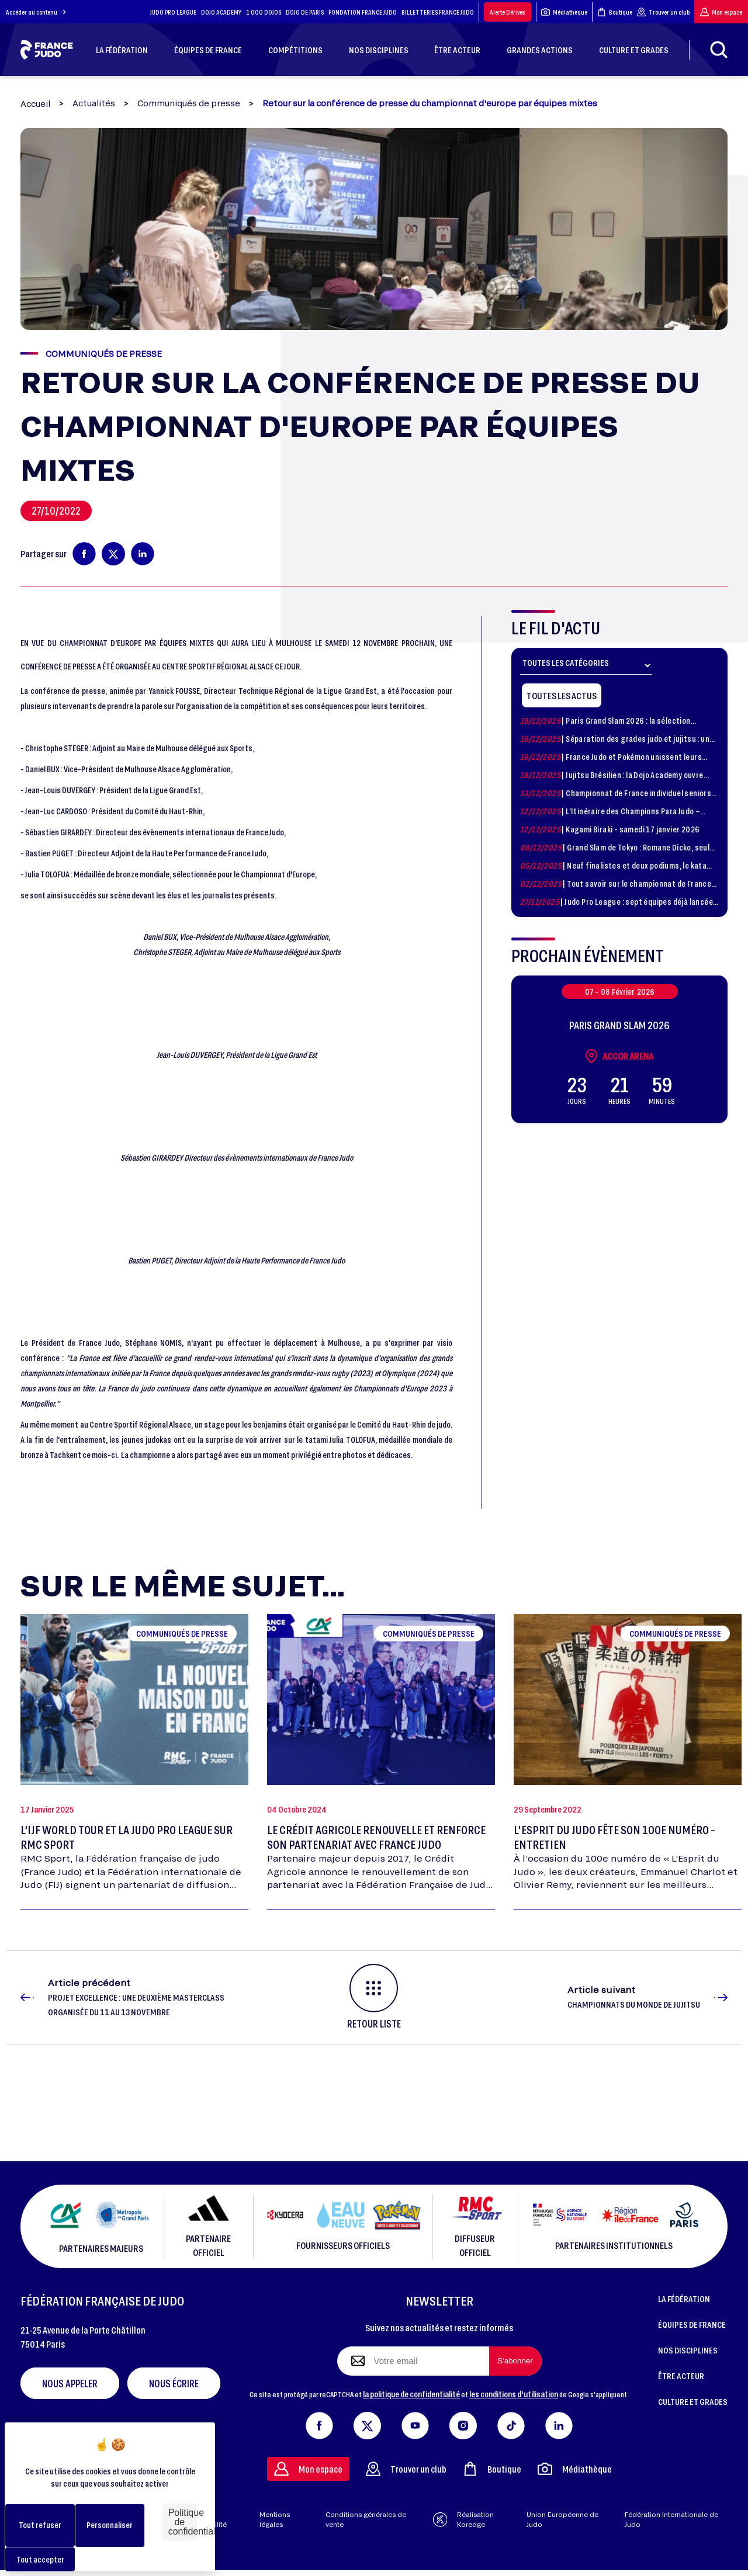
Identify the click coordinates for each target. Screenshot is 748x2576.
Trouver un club (663, 12)
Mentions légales (274, 2519)
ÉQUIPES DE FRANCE (692, 2324)
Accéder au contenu (36, 12)
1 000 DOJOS (263, 12)
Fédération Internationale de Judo (671, 2519)
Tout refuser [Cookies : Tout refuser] (40, 2525)
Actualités (93, 103)
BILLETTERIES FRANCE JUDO (437, 12)
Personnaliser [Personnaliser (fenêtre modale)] (109, 2525)
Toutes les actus (562, 695)
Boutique (614, 12)
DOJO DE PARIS (305, 12)
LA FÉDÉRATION (684, 2298)
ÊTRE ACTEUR (681, 2375)
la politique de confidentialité (411, 2393)
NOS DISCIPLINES (688, 2350)
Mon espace (721, 12)
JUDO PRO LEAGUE (173, 12)
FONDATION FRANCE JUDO (362, 12)
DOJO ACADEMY (221, 12)
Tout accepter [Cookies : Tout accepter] (40, 2559)
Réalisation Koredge (463, 2519)
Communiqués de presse (188, 103)
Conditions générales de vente (365, 2519)
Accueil (35, 104)
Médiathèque (564, 12)
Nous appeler (70, 2383)
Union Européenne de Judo (562, 2519)
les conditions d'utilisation (513, 2393)
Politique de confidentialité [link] (182, 2522)
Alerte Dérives (507, 12)
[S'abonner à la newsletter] (515, 2361)
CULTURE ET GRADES (693, 2401)
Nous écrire (174, 2383)
